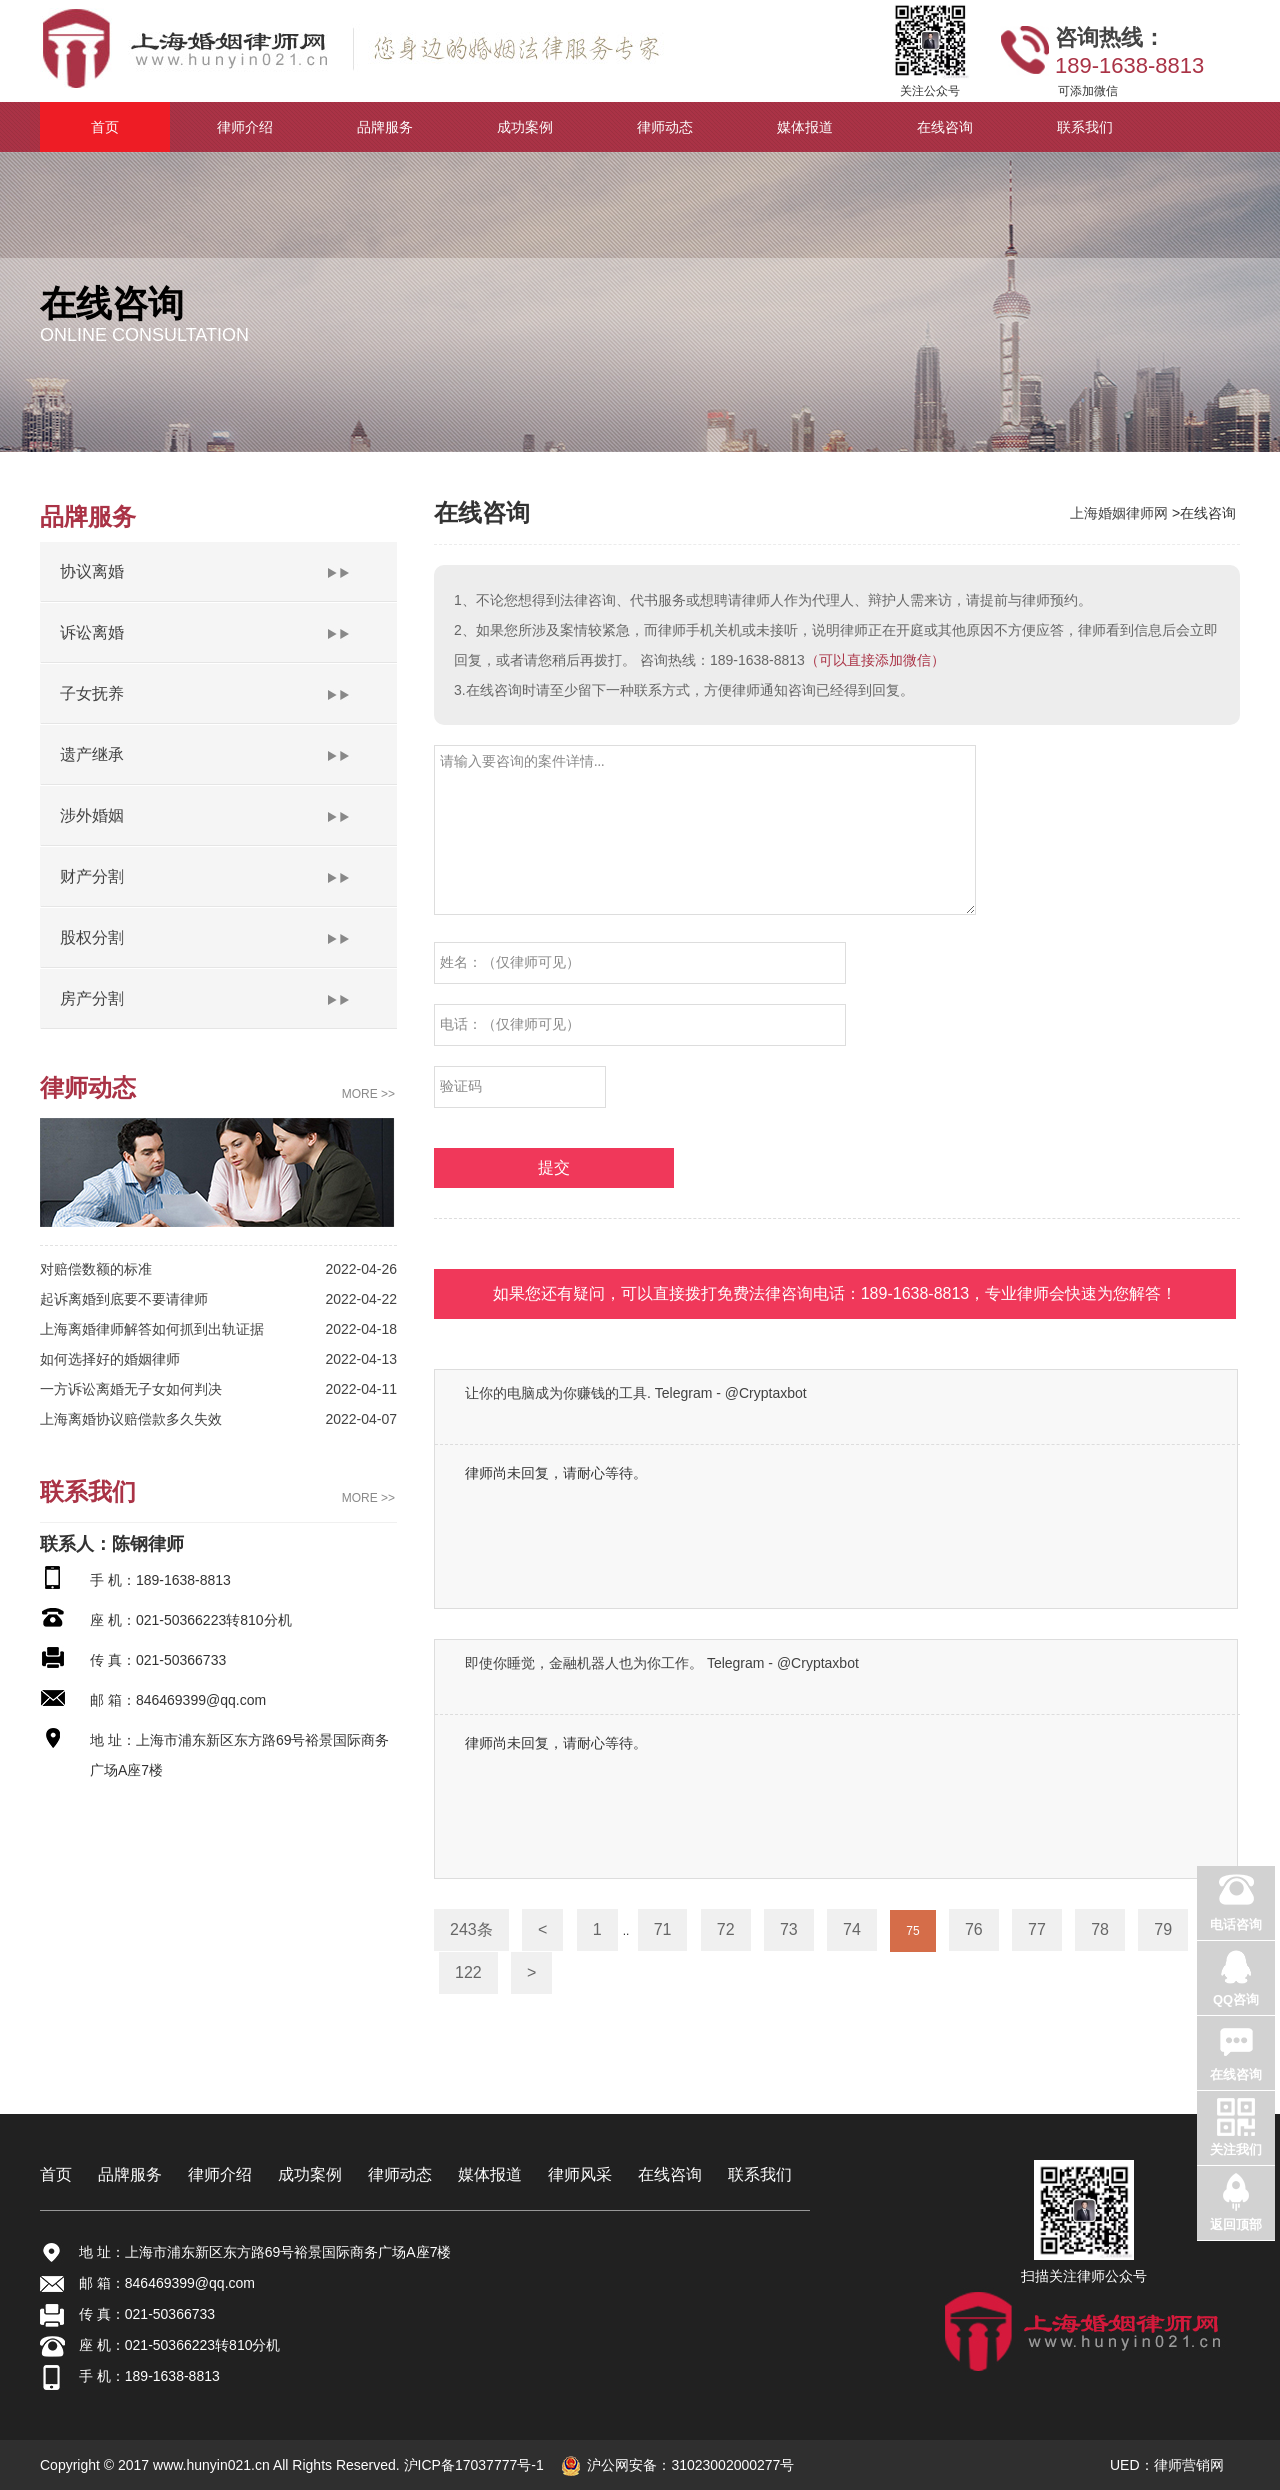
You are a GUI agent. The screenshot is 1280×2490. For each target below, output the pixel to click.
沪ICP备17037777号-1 (472, 2465)
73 (789, 1929)
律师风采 (580, 2174)
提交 (554, 1167)
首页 (56, 2174)
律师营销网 (1189, 2465)
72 (726, 1929)
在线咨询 (670, 2174)
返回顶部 (1236, 2224)
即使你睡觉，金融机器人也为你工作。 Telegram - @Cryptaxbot (662, 1663)
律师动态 (400, 2174)
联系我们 (760, 2174)
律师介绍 (220, 2174)
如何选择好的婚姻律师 (110, 1359)
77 (1037, 1929)
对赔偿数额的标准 (96, 1269)
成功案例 (310, 2174)
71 (663, 1929)
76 (974, 1929)
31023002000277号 (732, 2465)
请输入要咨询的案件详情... (705, 830)
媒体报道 (490, 2174)
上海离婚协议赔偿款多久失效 (131, 1419)
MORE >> (368, 1094)
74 (852, 1929)
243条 (471, 1929)
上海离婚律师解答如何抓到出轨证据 (152, 1329)
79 (1163, 1929)
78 (1100, 1929)
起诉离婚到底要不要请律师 (124, 1299)
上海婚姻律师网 (1121, 513)
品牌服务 (130, 2174)
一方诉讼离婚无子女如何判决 (131, 1389)
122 (468, 1972)
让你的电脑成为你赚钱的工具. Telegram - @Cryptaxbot (636, 1393)
